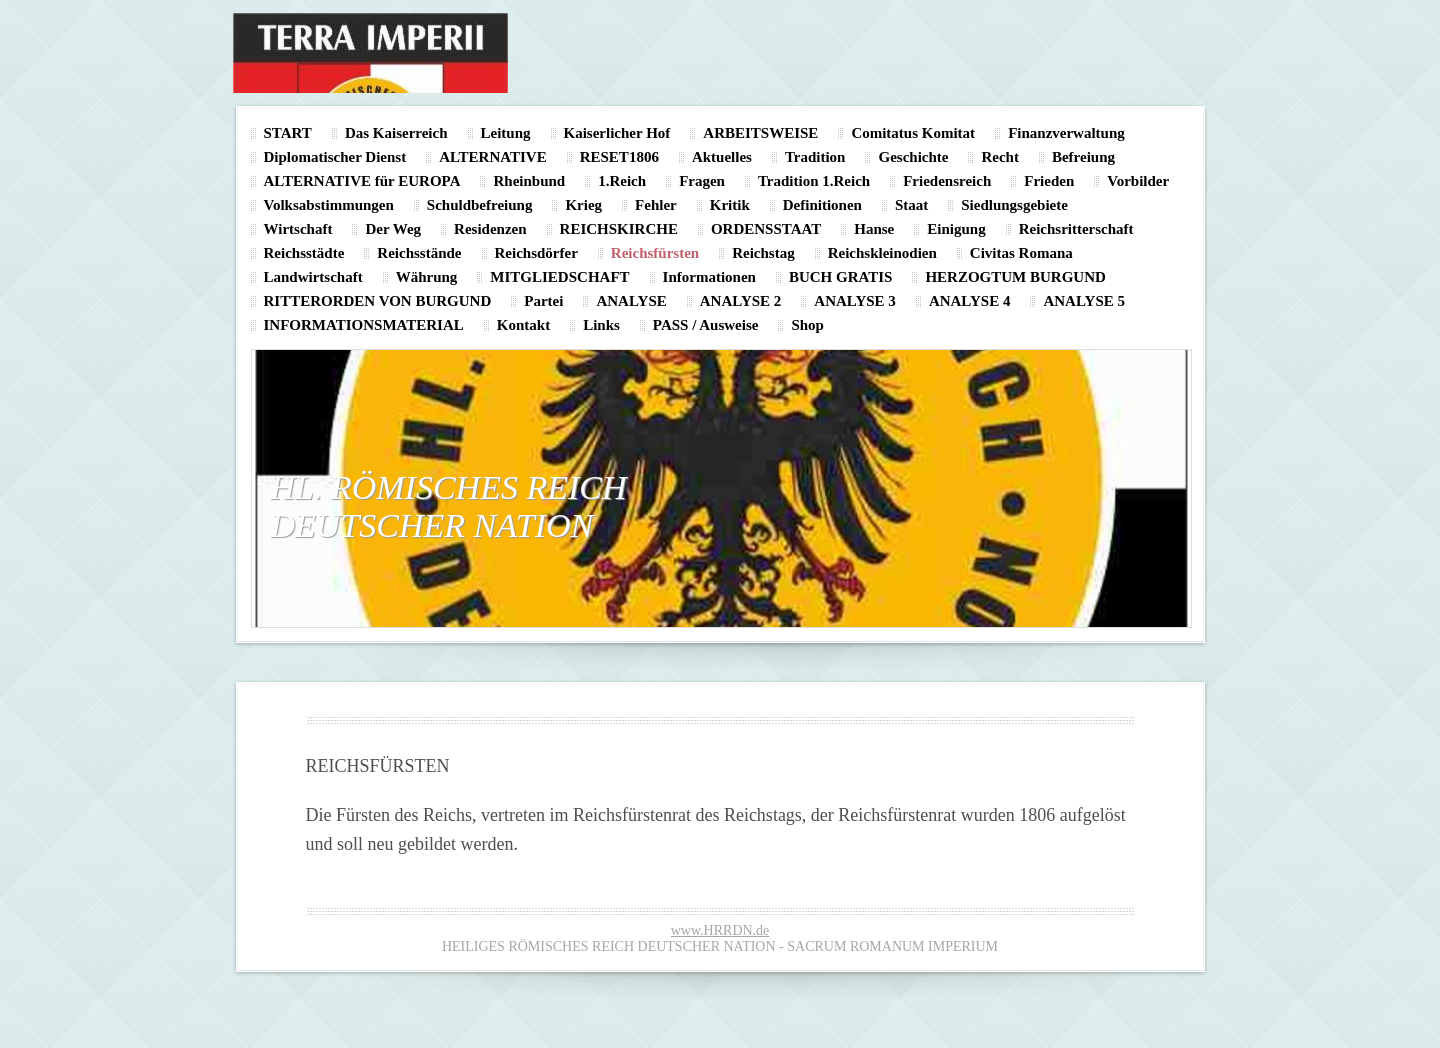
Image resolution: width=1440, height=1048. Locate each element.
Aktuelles (722, 157)
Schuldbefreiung (480, 205)
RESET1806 (619, 157)
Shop (807, 325)
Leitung (506, 133)
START (288, 133)
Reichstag (763, 253)
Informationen (709, 277)
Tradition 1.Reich (814, 181)
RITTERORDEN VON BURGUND (378, 301)
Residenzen (490, 229)
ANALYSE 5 (1084, 301)
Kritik (730, 205)
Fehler (656, 205)
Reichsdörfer (536, 253)
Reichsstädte (304, 253)
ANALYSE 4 (970, 301)
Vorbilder (1138, 181)
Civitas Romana (1021, 253)
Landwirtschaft (313, 277)
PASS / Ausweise (706, 325)
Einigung (956, 229)
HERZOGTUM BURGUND (1015, 277)
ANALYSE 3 (855, 301)
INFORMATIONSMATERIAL (364, 325)
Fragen (702, 181)
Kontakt (523, 325)
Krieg (583, 205)
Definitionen (822, 205)
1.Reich (622, 181)
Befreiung (1083, 157)
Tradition (815, 157)
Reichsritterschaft (1076, 229)
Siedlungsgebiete (1014, 205)
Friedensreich (947, 181)
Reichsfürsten (655, 253)
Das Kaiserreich (396, 133)
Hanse (874, 229)
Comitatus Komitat (913, 133)
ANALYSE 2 (741, 301)
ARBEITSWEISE (760, 133)
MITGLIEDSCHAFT (559, 277)
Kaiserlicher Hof (617, 133)
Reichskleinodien (882, 253)
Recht (1000, 157)
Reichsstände (419, 253)
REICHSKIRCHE (619, 229)
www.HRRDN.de (720, 930)
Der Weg (393, 229)
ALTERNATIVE (493, 157)
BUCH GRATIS (841, 277)
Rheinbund (529, 181)
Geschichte (913, 157)
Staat (911, 205)
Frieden (1049, 181)
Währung (427, 277)
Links (601, 325)
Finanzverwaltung (1066, 133)
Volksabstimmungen (329, 205)
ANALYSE (631, 301)
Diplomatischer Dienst (335, 157)
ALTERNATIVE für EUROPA (362, 181)
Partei (543, 301)
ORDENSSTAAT (766, 229)
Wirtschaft (298, 229)
